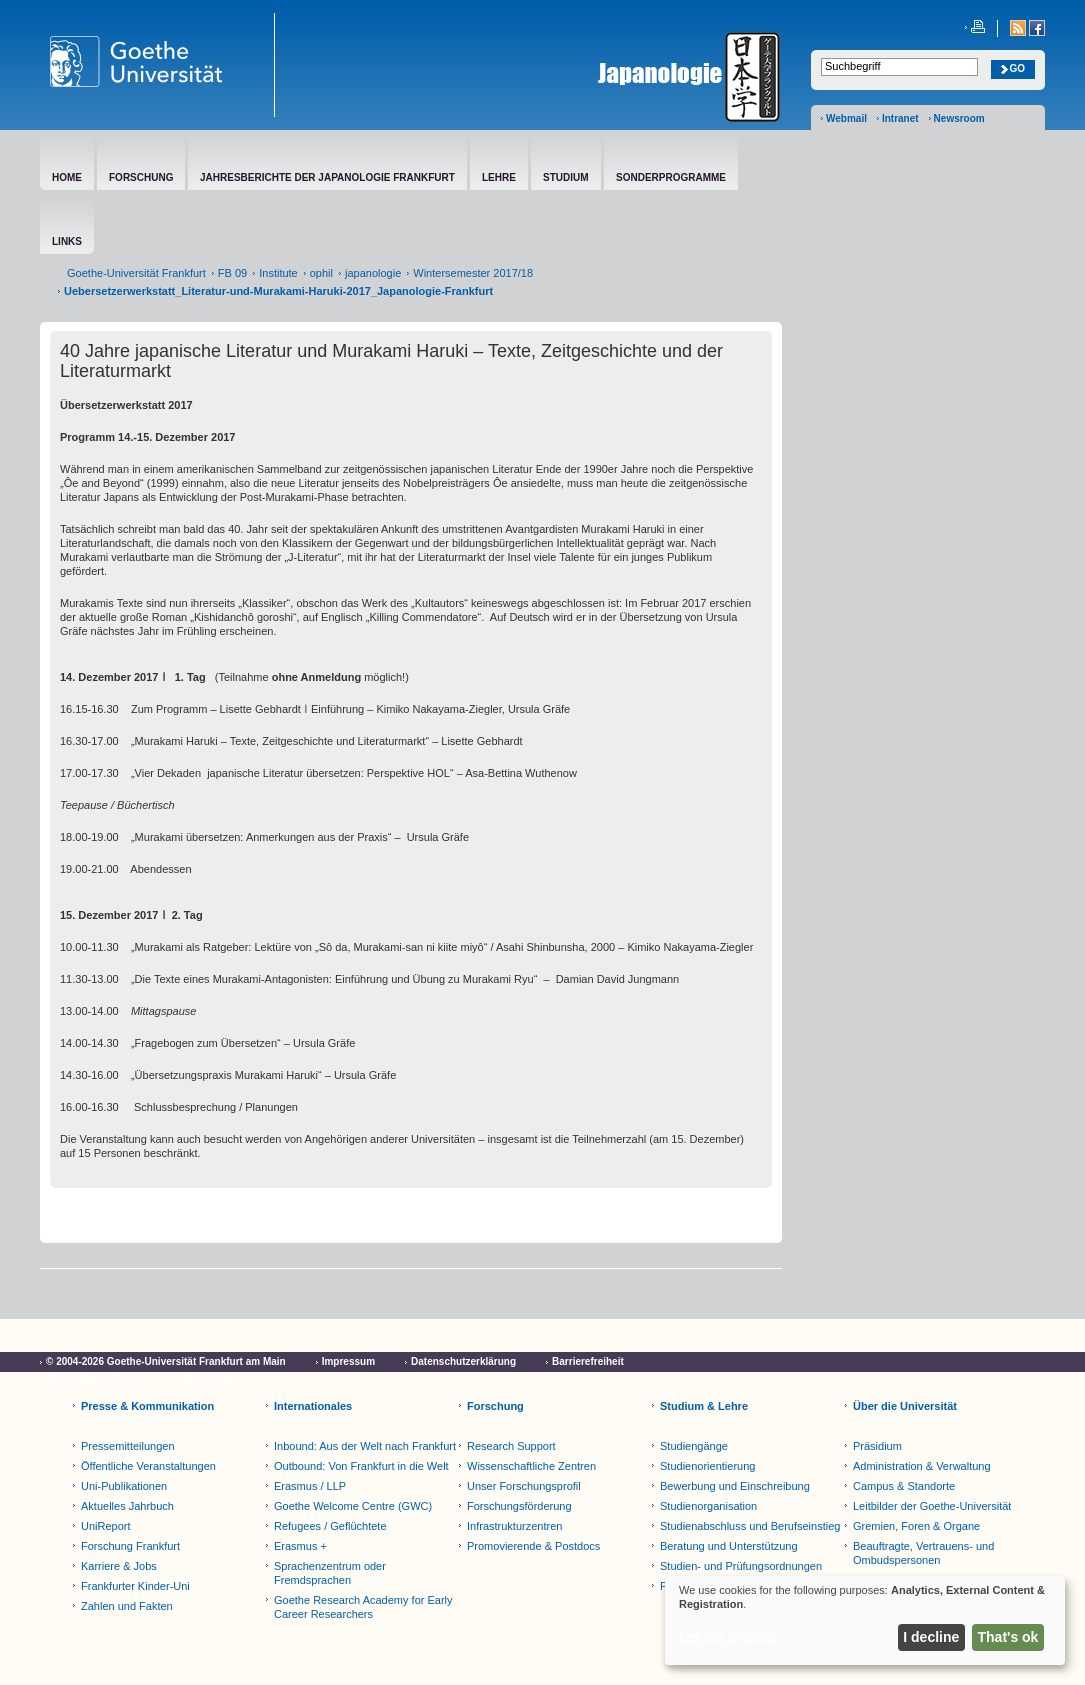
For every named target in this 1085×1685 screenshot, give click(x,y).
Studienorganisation (708, 1506)
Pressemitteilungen (128, 1446)
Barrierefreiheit (588, 1361)
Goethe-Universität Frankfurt (136, 273)
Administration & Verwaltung (922, 1466)
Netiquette (208, 1379)
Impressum (348, 1361)
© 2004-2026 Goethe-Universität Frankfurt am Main (166, 1361)
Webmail (846, 118)
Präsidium (877, 1446)
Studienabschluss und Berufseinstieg (750, 1526)
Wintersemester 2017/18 (473, 273)
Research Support (511, 1446)
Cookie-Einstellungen (97, 1379)
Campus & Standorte (904, 1486)
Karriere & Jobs (119, 1566)
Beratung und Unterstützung (729, 1546)
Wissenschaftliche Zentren (531, 1466)
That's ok (1008, 1637)
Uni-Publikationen (124, 1486)
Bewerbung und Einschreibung (735, 1486)
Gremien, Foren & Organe (916, 1526)
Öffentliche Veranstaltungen (148, 1466)
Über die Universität (905, 1406)
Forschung (495, 1406)
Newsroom (959, 118)
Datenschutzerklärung (463, 1361)
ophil (321, 273)
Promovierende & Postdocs (533, 1546)
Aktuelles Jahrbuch (127, 1506)
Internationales (313, 1406)
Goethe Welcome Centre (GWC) (353, 1506)
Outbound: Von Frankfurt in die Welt (361, 1466)
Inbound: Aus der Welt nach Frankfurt (365, 1446)
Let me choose (728, 1637)
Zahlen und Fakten (127, 1606)
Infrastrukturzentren (514, 1526)
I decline (931, 1637)
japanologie (373, 273)
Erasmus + (300, 1546)
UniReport (106, 1526)
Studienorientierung (707, 1466)
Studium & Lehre (704, 1406)
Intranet (900, 118)
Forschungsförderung (519, 1506)
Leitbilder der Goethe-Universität (932, 1506)
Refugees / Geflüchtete (330, 1526)
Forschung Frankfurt (130, 1546)
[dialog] (865, 1620)
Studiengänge (694, 1446)
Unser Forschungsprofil (524, 1486)
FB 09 (232, 273)
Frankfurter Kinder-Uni (135, 1586)
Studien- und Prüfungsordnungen (741, 1566)
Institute (278, 273)
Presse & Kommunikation (147, 1406)
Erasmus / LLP (310, 1486)
